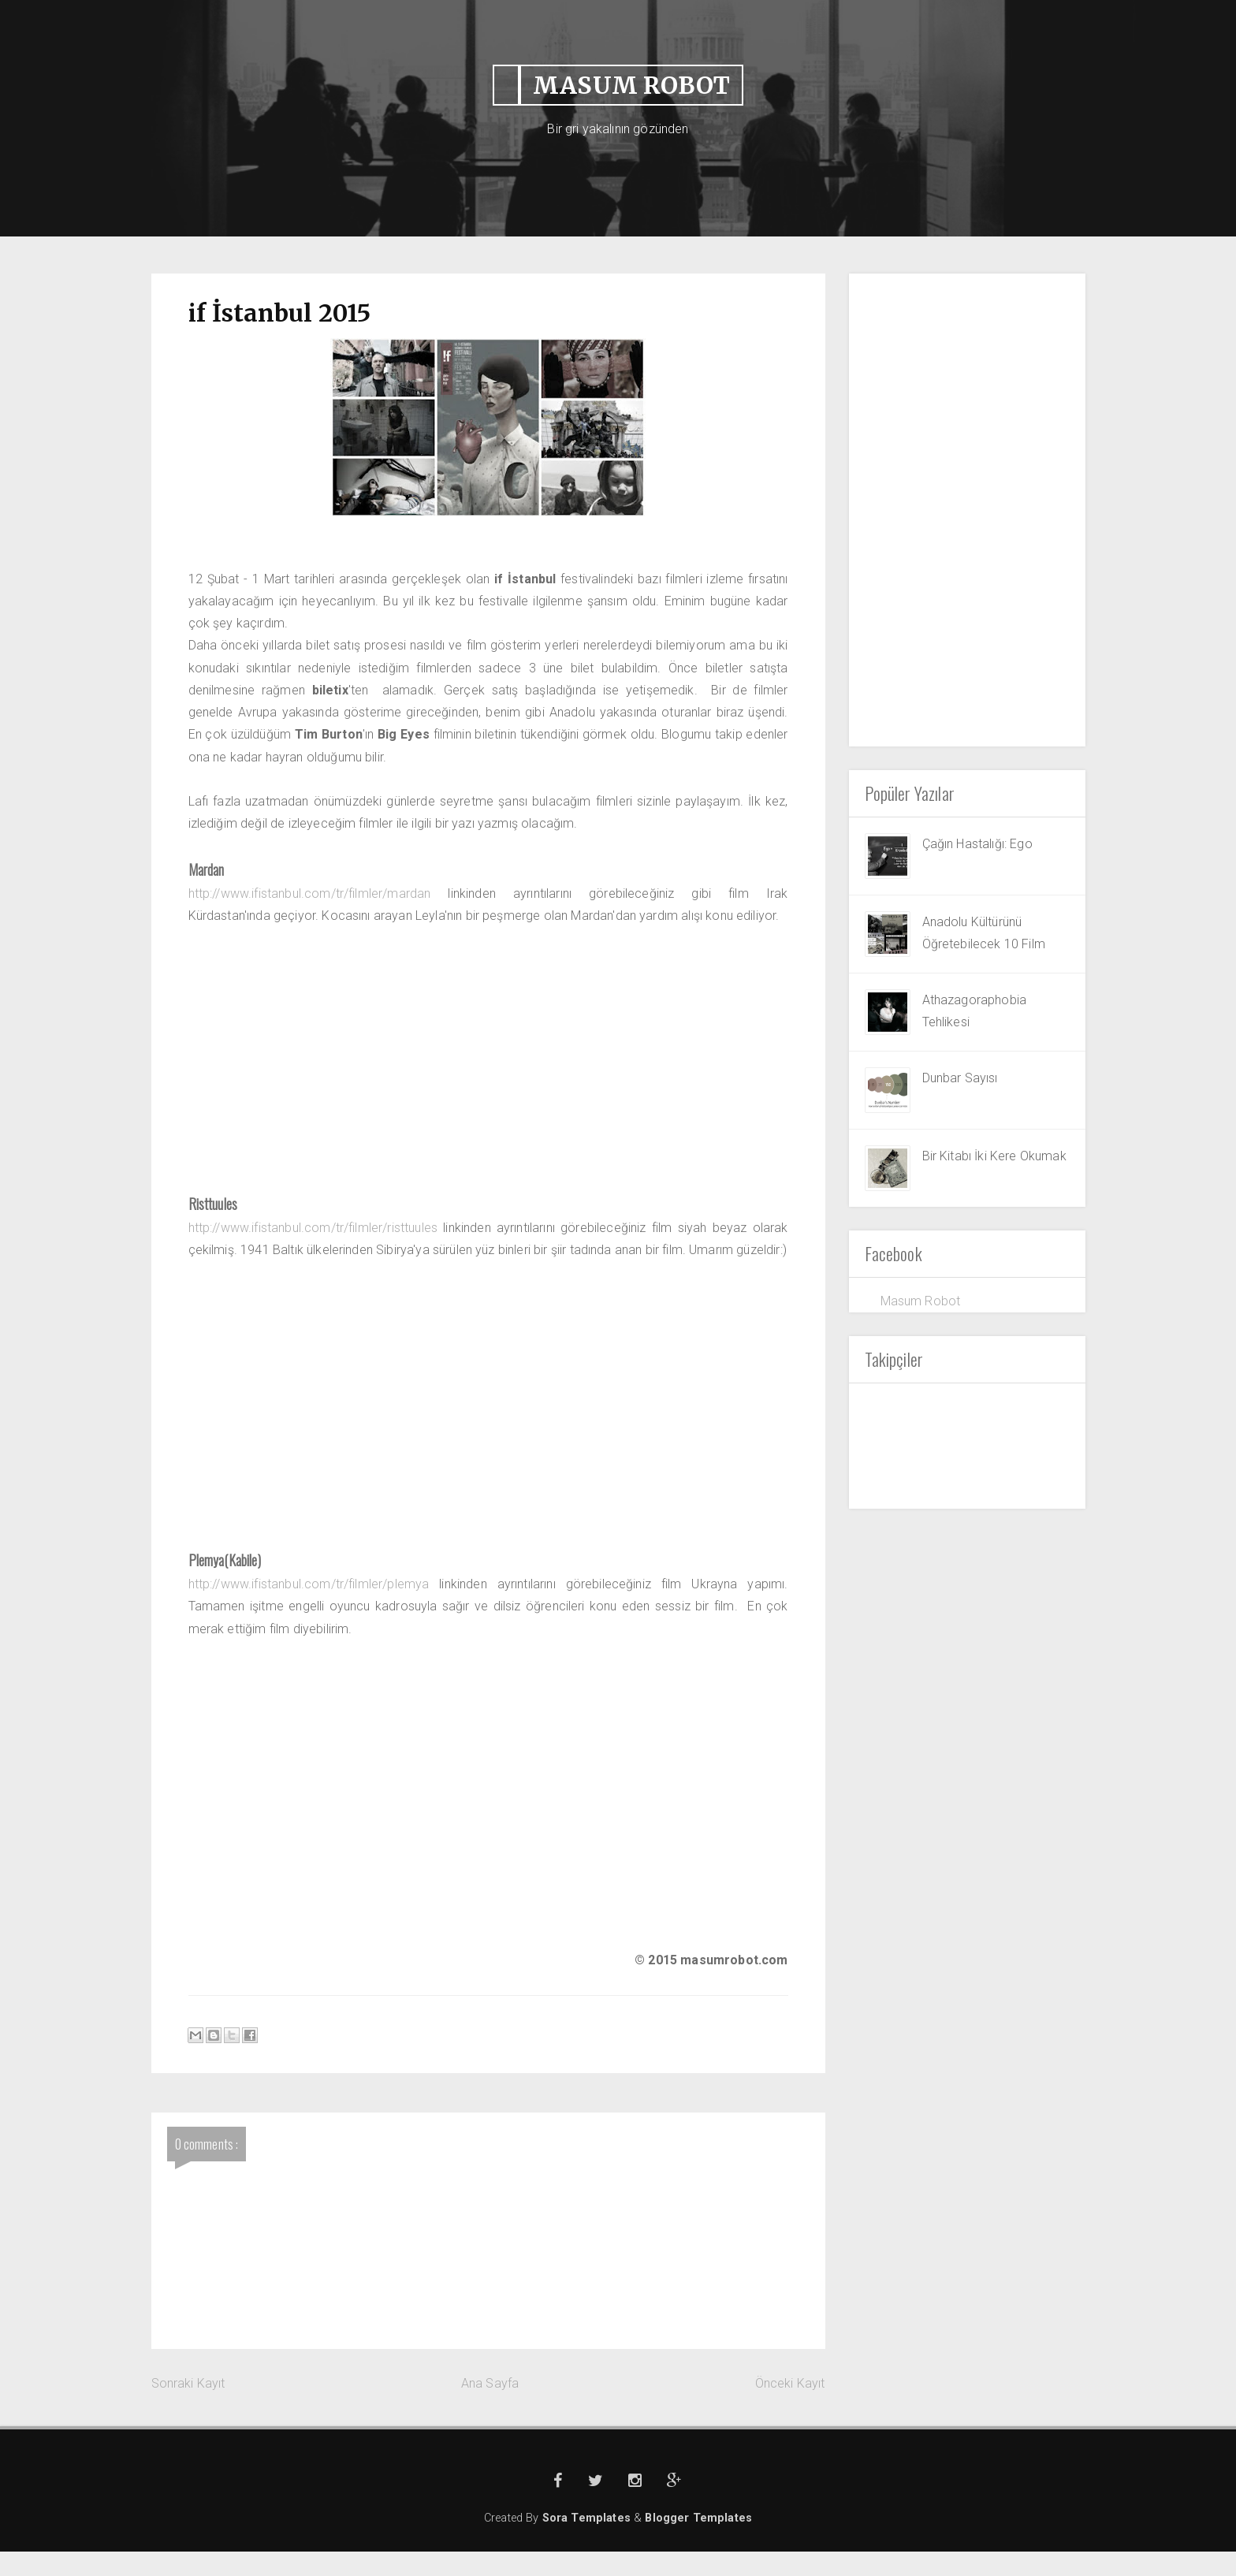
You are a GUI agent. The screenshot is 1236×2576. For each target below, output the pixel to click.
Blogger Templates (698, 2542)
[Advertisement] (967, 510)
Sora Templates (588, 2542)
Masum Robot (920, 1301)
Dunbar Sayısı (960, 1077)
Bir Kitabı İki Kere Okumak (994, 1155)
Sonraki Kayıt (188, 2406)
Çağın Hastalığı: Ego (977, 843)
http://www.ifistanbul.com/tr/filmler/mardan (312, 894)
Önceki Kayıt (790, 2406)
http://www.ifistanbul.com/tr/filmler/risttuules (316, 1228)
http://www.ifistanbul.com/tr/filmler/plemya (311, 1607)
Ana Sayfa (490, 2406)
